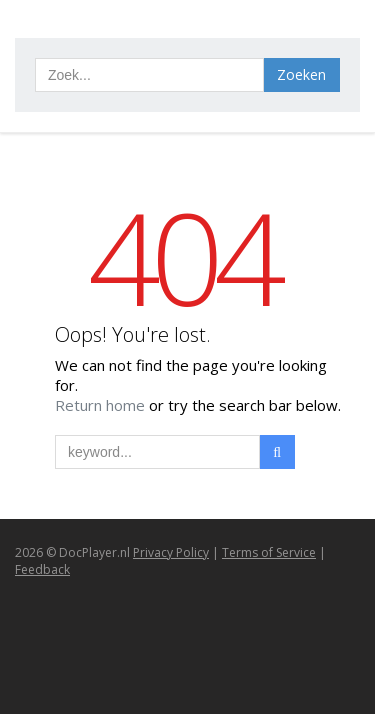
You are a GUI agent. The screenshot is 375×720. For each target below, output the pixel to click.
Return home (102, 405)
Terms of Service (269, 552)
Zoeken (301, 74)
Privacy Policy (171, 552)
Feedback (42, 569)
